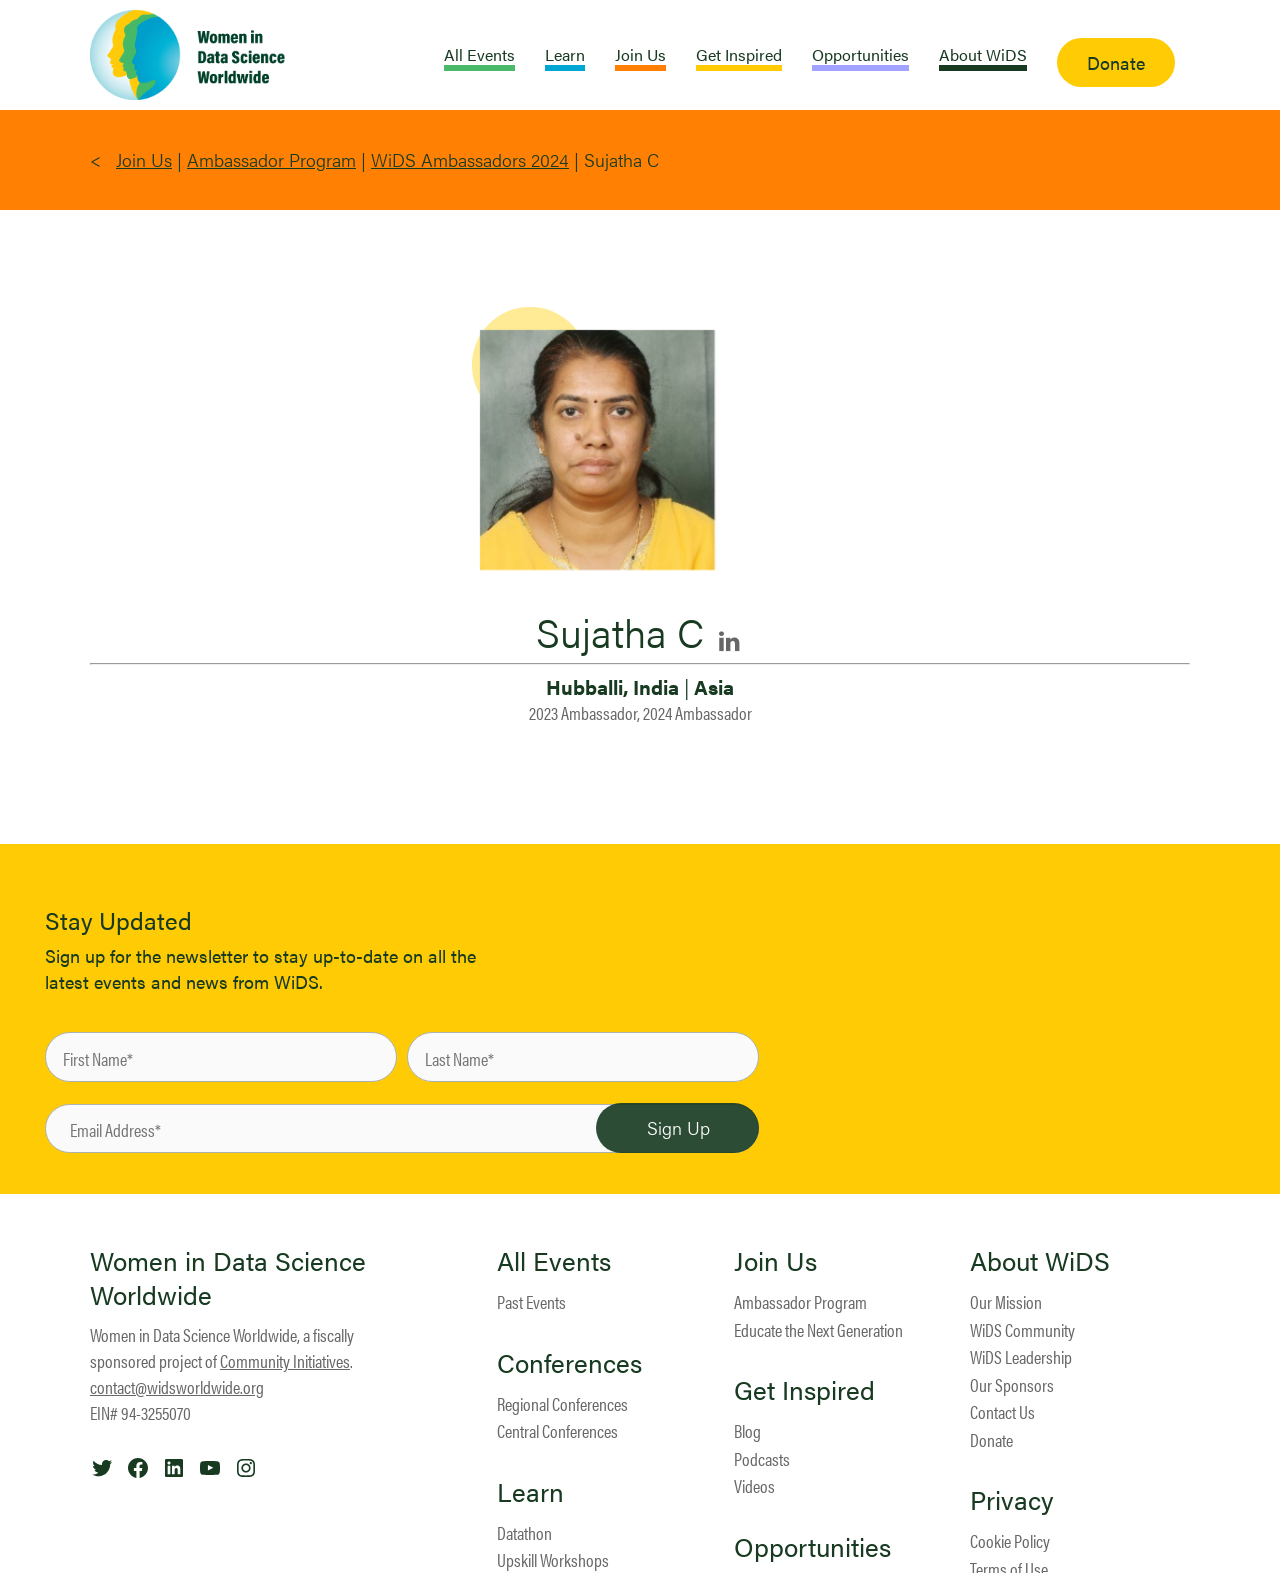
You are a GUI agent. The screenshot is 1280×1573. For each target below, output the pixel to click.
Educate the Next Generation (818, 1329)
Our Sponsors (1012, 1384)
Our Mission (1006, 1301)
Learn (530, 1492)
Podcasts (762, 1458)
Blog (747, 1430)
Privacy (1012, 1500)
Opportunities (812, 1547)
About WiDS (1040, 1261)
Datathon (524, 1532)
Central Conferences (557, 1430)
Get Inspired (804, 1390)
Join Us (144, 159)
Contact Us (1002, 1411)
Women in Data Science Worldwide (228, 1277)
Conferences (569, 1363)
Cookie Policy (1010, 1540)
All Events (554, 1261)
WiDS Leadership (1021, 1356)
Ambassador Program (271, 159)
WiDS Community (1022, 1329)
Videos (754, 1485)
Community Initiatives (285, 1360)
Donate (991, 1439)
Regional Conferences (562, 1403)
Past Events (531, 1301)
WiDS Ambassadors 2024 (470, 159)
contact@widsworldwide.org (177, 1386)
